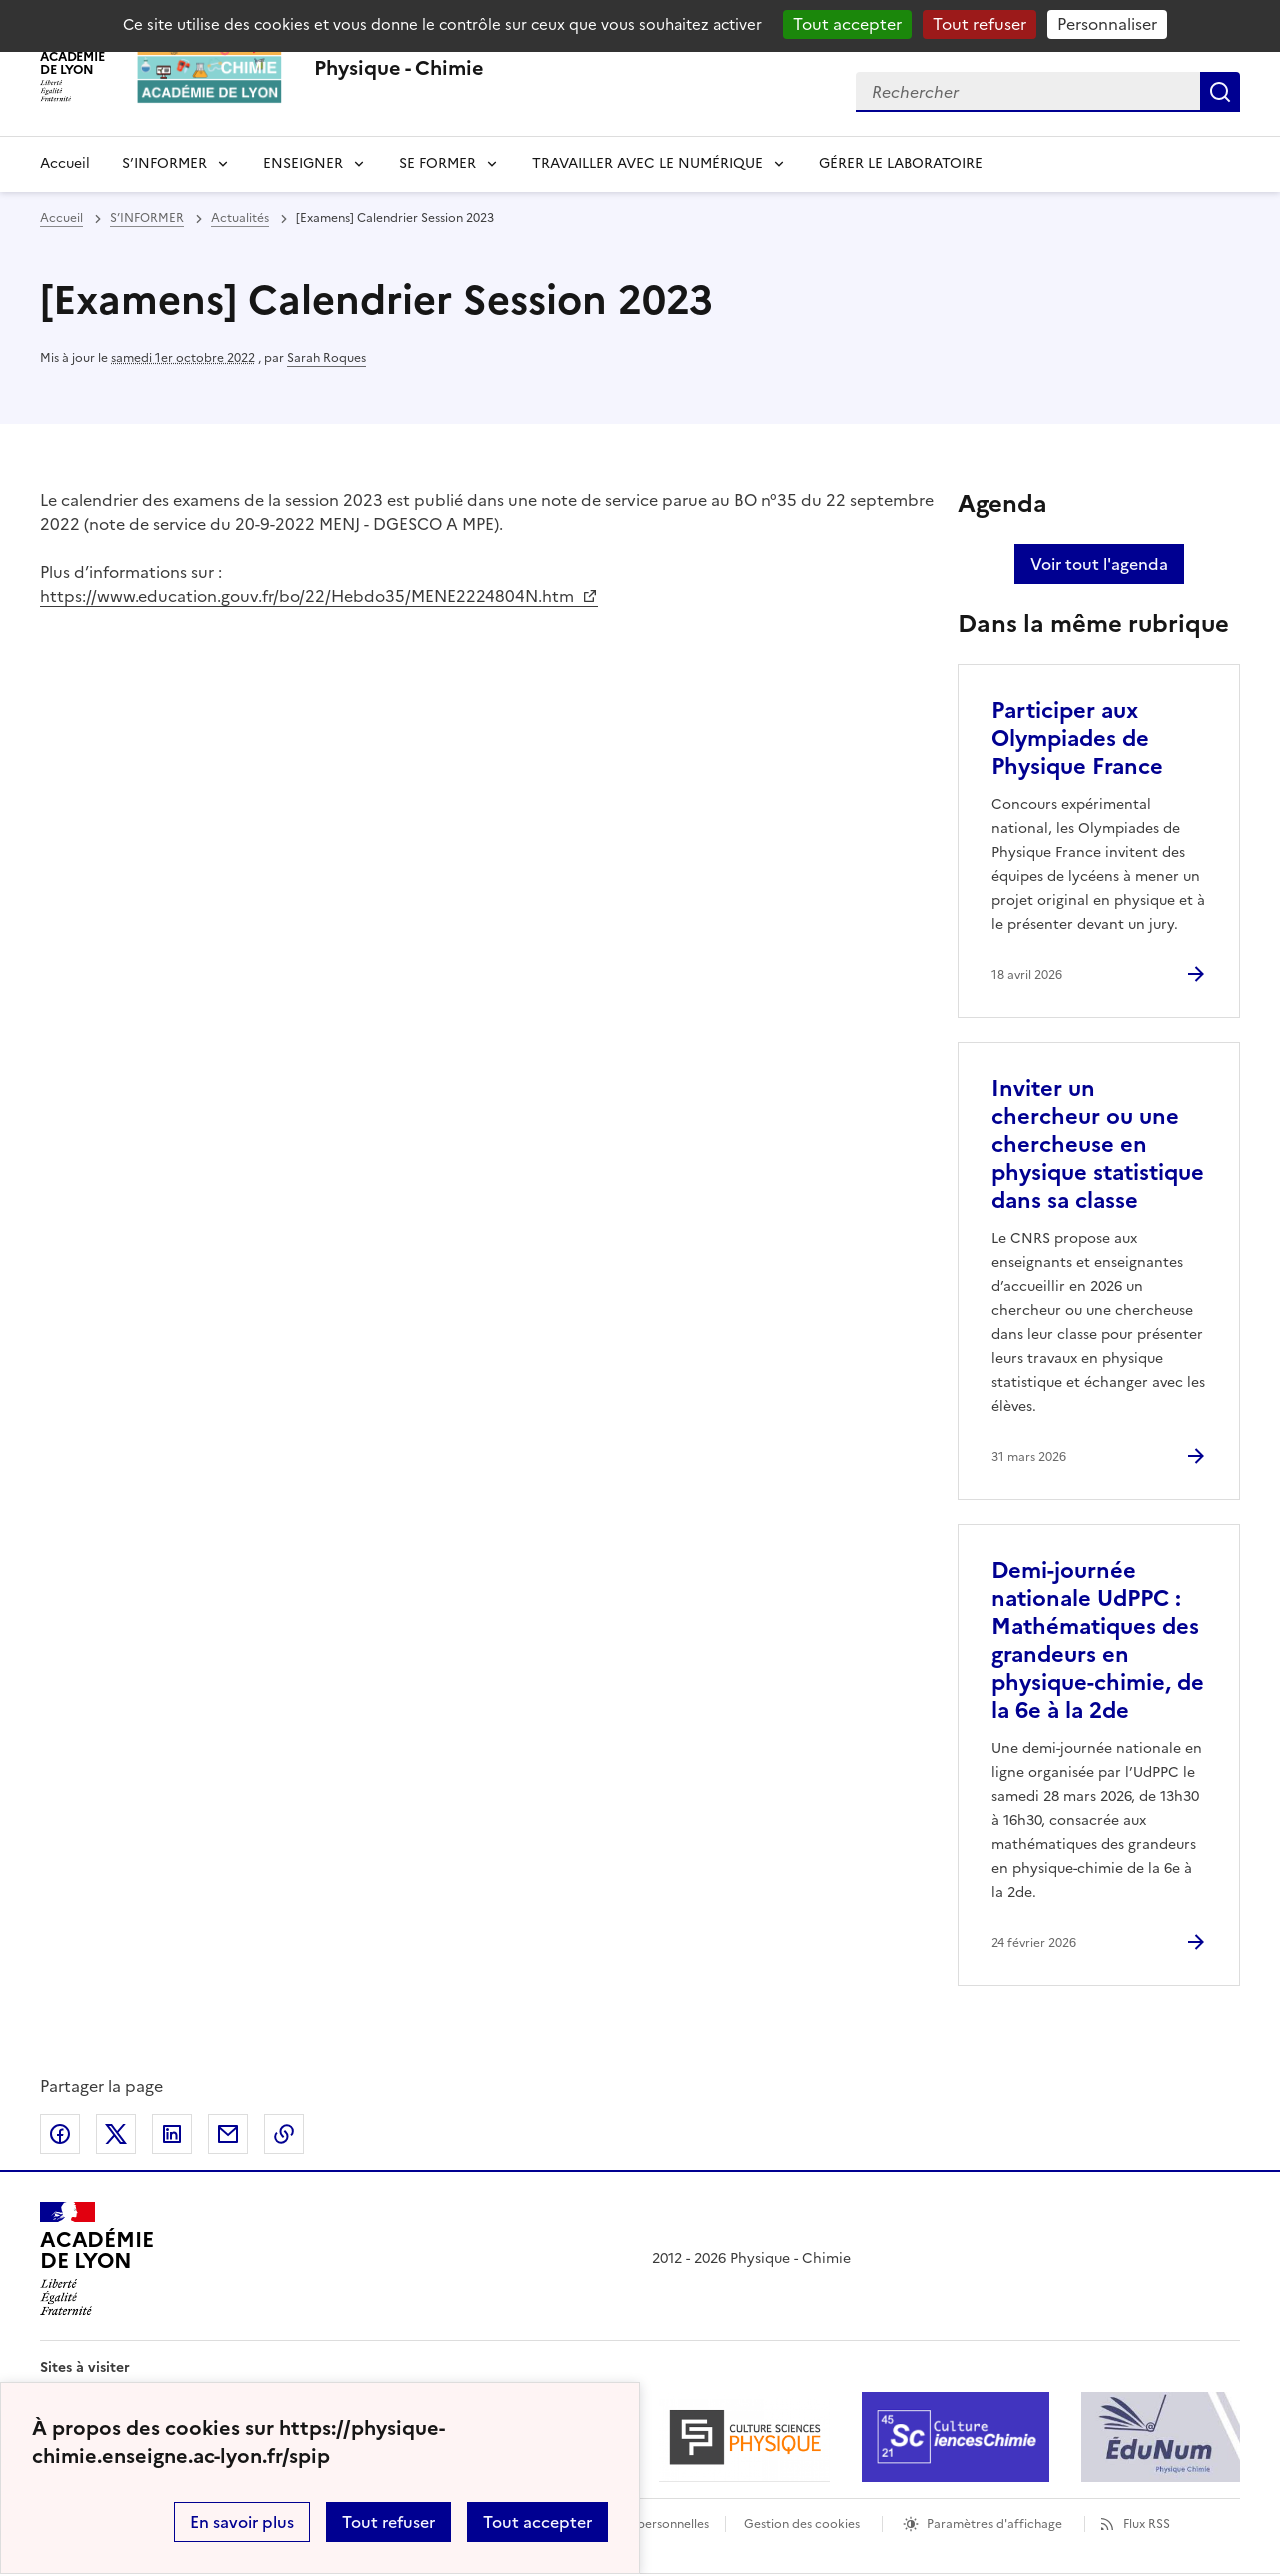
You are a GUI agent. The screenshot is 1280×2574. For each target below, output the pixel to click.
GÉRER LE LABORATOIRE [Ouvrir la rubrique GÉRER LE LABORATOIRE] (901, 163)
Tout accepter (537, 2522)
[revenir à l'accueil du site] (399, 68)
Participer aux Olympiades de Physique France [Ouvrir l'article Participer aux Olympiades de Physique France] (1077, 738)
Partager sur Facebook (60, 2134)
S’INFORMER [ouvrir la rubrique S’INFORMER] (147, 218)
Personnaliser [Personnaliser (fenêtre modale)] (1107, 24)
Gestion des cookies (802, 2524)
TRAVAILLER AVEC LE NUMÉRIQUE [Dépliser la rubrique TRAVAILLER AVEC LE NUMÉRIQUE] (647, 163)
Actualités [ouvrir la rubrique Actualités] (240, 218)
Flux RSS (1146, 2524)
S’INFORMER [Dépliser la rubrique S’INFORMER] (164, 163)
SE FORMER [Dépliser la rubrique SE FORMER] (437, 163)
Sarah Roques (326, 358)
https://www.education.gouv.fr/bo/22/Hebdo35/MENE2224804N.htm (309, 596)
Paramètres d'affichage (994, 2524)
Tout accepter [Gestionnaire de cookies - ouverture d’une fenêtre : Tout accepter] (847, 24)
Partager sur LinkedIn (172, 2134)
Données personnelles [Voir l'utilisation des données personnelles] (646, 2524)
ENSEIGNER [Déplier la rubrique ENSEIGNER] (303, 163)
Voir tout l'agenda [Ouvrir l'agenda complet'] (1099, 564)
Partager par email (228, 2134)
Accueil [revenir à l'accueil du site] (65, 163)
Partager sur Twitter (116, 2134)
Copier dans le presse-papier (284, 2134)
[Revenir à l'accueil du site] (96, 2259)
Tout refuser (388, 2522)
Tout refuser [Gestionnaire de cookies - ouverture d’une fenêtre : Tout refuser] (979, 24)
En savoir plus (242, 2522)
